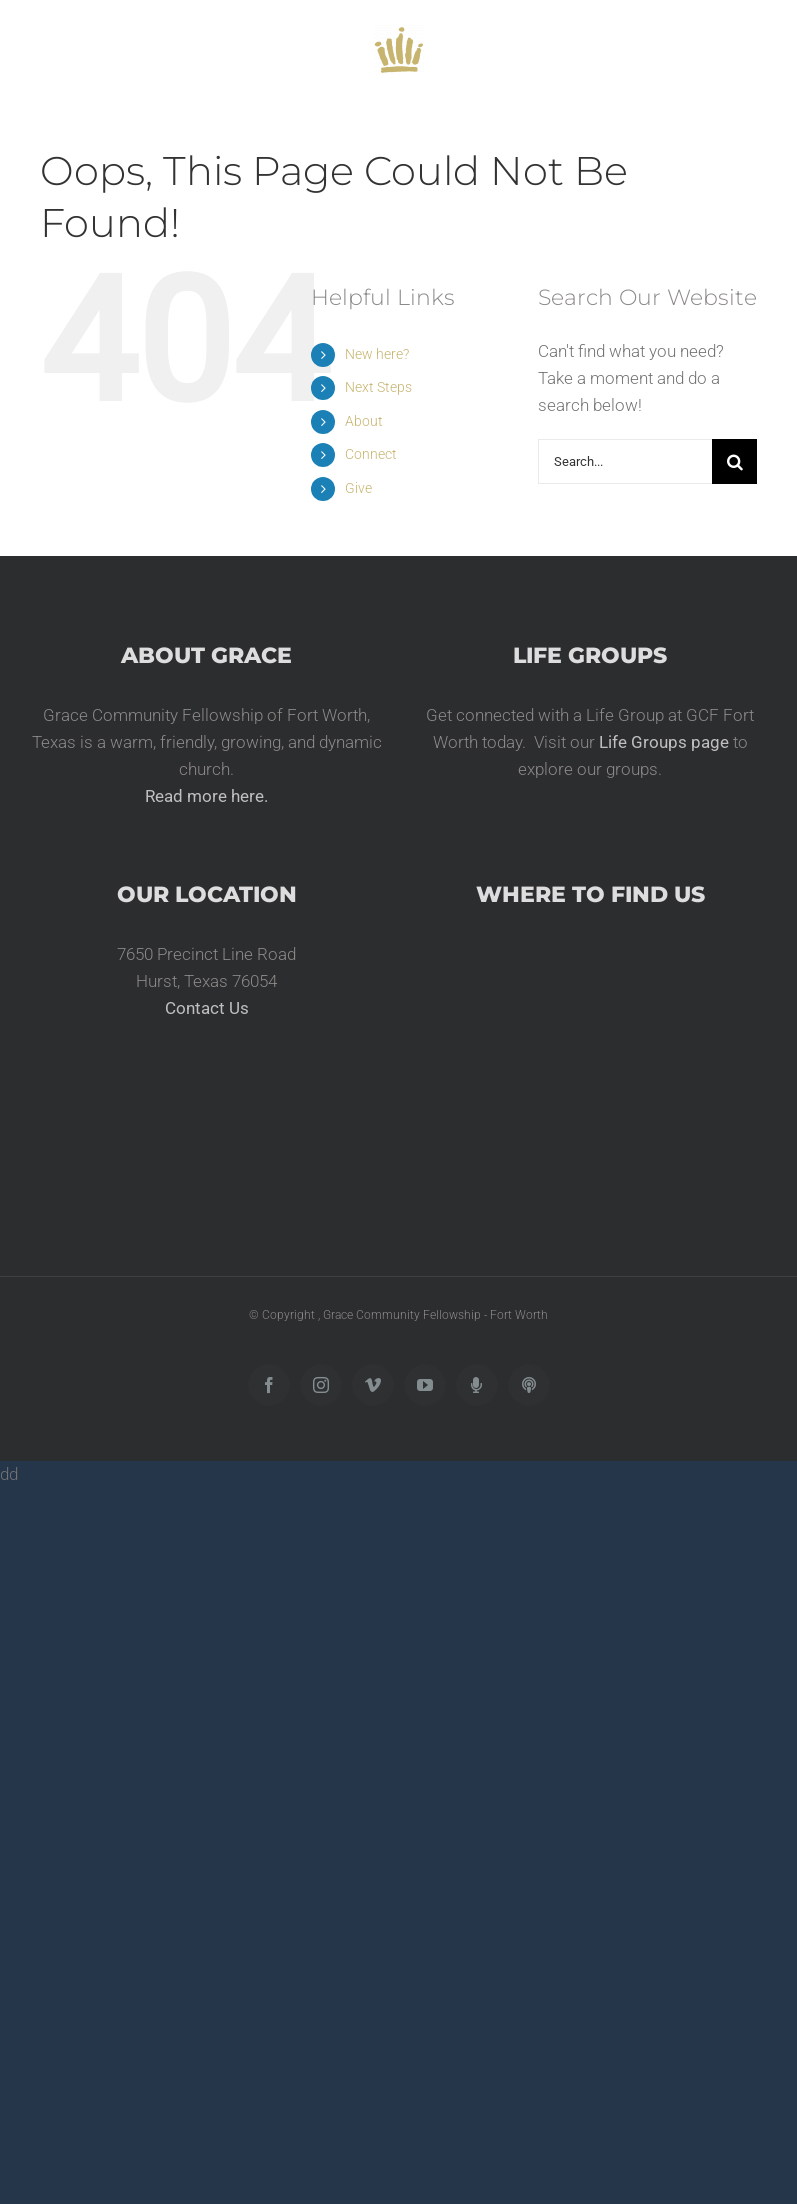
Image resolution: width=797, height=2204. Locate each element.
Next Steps (378, 387)
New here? (377, 354)
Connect (371, 454)
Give (358, 488)
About (364, 421)
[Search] (734, 461)
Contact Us (207, 1008)
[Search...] (625, 461)
